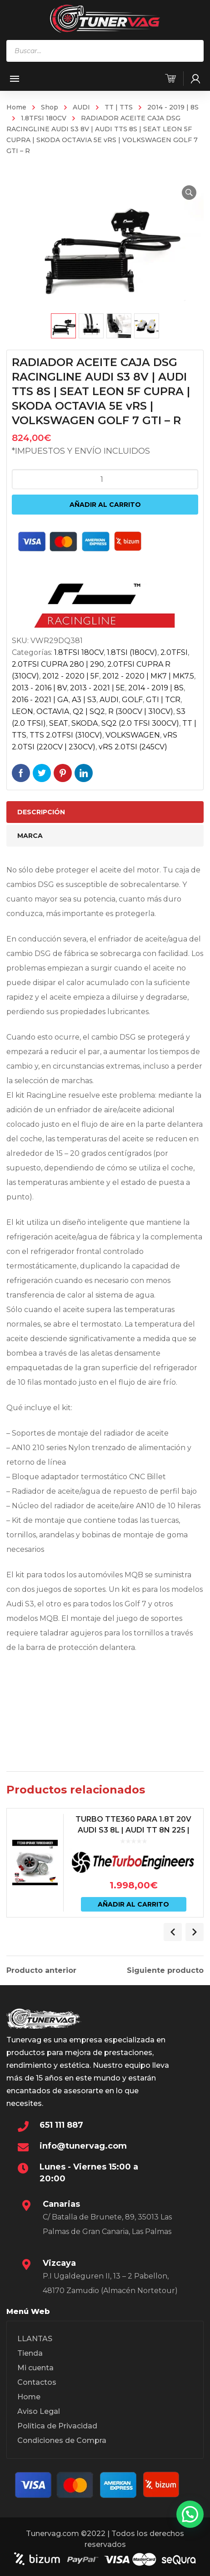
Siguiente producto (165, 1970)
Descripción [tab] (41, 812)
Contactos (36, 2382)
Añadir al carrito (105, 504)
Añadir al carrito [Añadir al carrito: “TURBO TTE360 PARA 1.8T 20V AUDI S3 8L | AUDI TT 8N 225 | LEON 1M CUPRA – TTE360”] (133, 1904)
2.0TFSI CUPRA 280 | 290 (58, 664)
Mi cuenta (35, 2367)
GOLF (132, 699)
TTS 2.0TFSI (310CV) (66, 735)
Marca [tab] (30, 836)
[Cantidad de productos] (105, 479)
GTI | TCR (163, 699)
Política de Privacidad (57, 2426)
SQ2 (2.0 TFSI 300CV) (140, 723)
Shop (49, 107)
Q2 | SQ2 (89, 711)
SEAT (58, 723)
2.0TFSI (174, 652)
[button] (189, 192)
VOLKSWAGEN (132, 735)
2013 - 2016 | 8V (39, 688)
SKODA (84, 723)
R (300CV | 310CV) (140, 711)
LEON (22, 711)
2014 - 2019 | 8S (173, 107)
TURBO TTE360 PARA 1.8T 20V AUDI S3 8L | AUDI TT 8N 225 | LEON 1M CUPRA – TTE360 (133, 1830)
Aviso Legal (38, 2411)
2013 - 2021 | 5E (97, 688)
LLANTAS (34, 2338)
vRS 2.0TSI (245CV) (133, 747)
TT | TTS (119, 107)
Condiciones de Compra (61, 2440)
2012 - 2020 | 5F (70, 676)
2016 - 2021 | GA (40, 699)
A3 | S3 (84, 699)
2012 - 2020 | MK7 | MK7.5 (148, 676)
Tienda (30, 2353)
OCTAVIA (53, 711)
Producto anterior (41, 1970)
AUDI (81, 107)
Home (16, 107)
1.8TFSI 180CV (43, 118)
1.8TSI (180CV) (132, 652)
